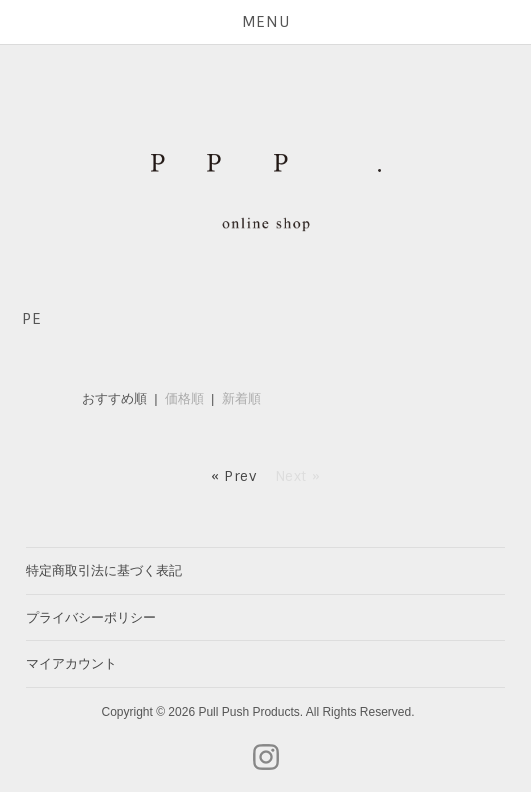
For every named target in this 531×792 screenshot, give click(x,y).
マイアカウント (71, 663)
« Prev (234, 476)
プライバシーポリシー (91, 617)
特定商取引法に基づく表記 (104, 570)
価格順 (184, 398)
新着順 (241, 398)
